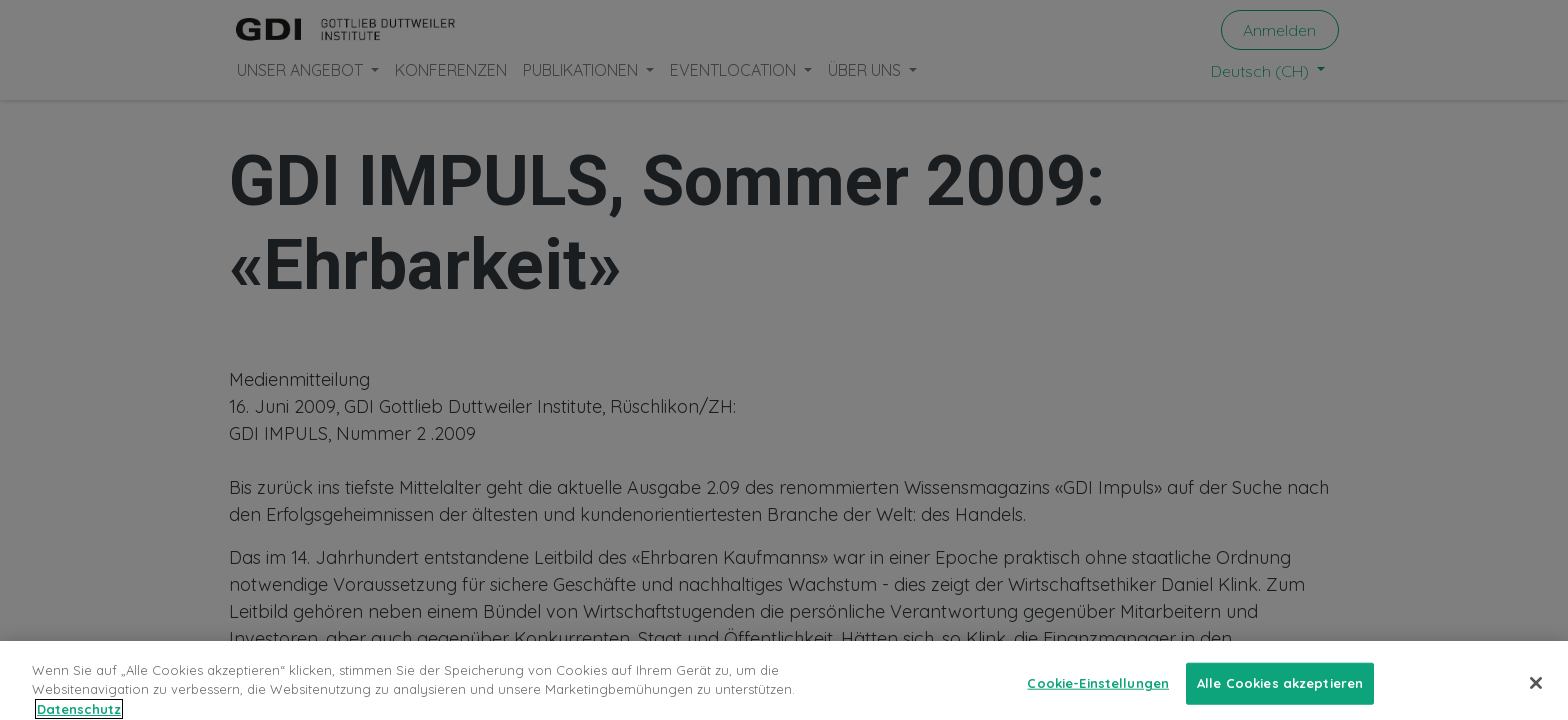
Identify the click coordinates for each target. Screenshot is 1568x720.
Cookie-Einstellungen (1098, 690)
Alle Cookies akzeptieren (1280, 690)
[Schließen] (1536, 691)
